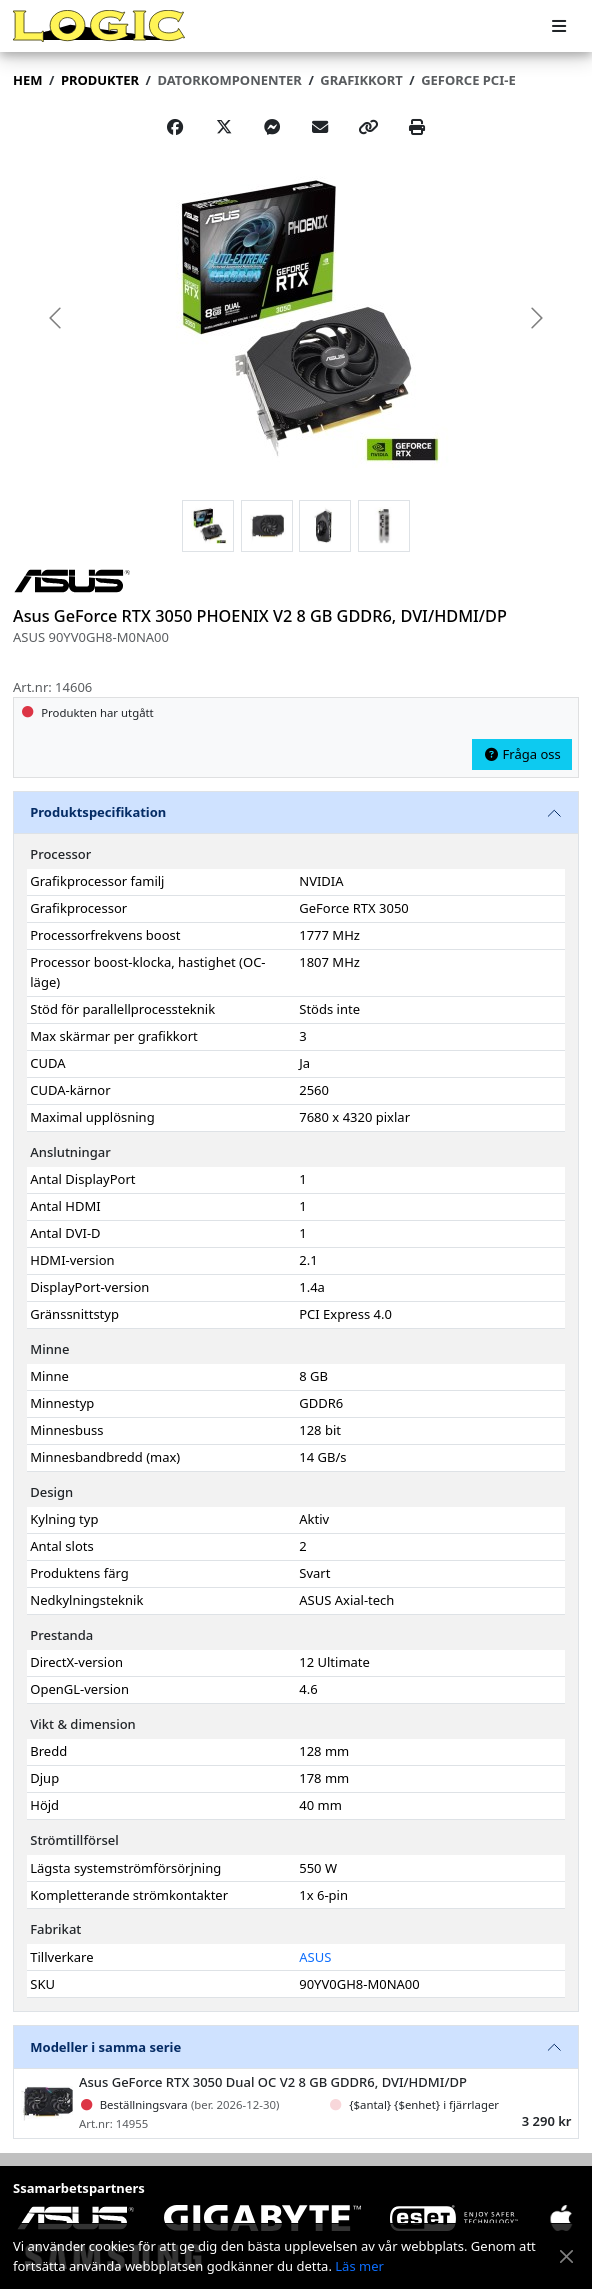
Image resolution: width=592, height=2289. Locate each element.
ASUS (315, 1957)
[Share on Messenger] (272, 127)
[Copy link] (369, 127)
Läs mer (359, 2266)
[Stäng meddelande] (566, 2256)
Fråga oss (522, 754)
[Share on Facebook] (175, 127)
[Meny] (559, 26)
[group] (296, 317)
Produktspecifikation (98, 812)
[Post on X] (224, 127)
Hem (27, 80)
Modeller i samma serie (105, 2047)
